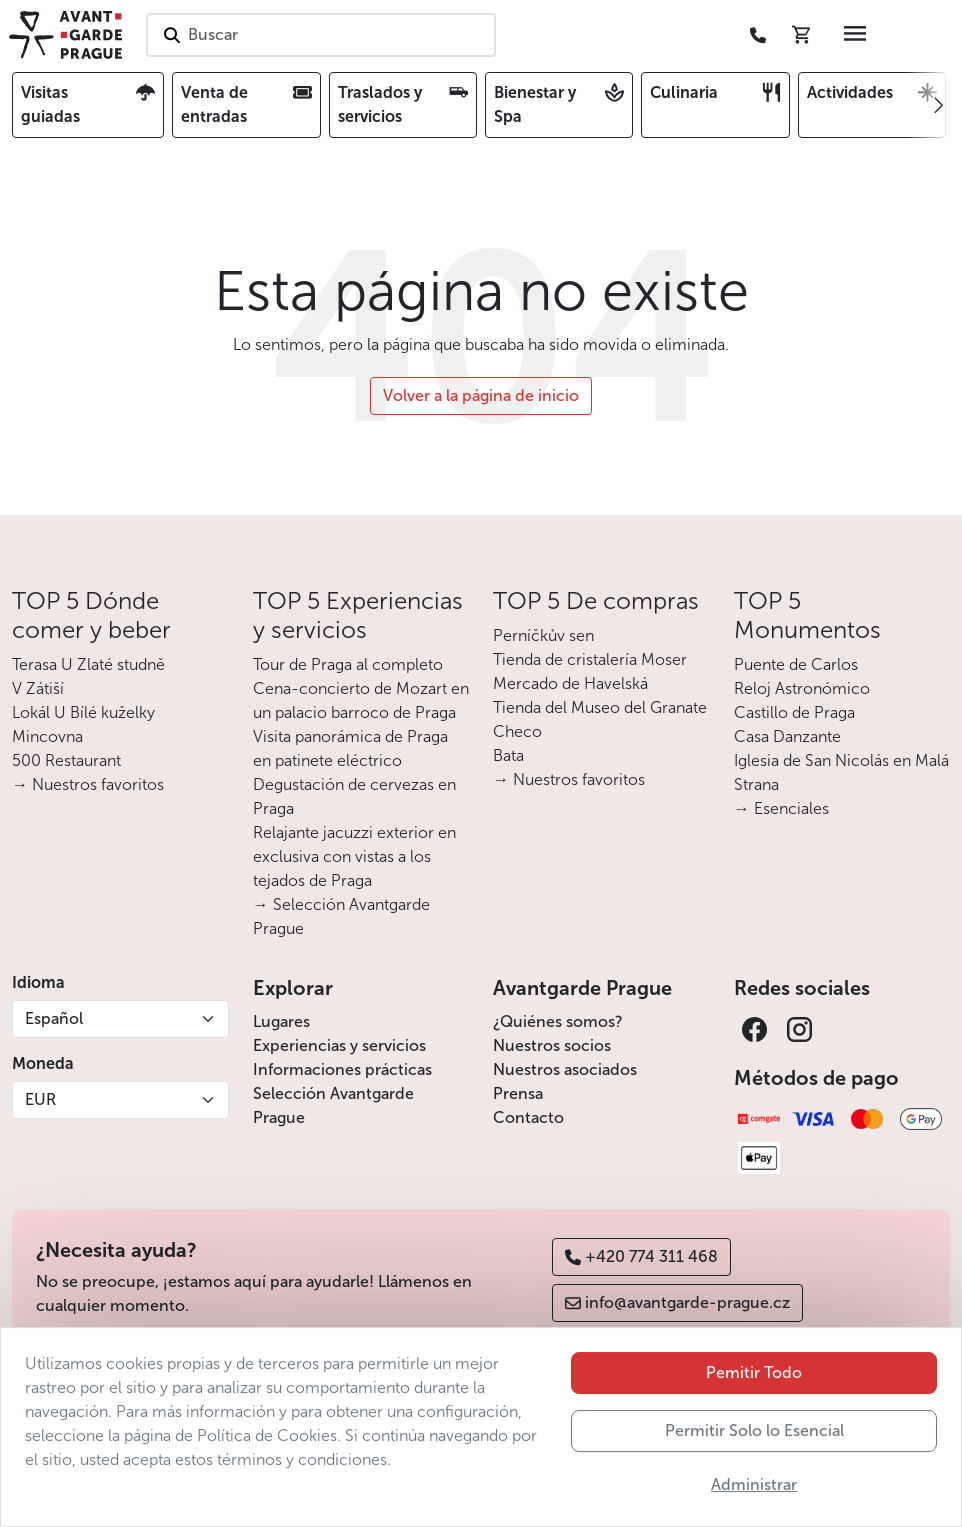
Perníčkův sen (543, 635)
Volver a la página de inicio (481, 395)
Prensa (518, 1093)
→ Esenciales (781, 808)
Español (54, 1018)
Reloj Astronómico (802, 688)
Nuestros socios (552, 1045)
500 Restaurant (66, 760)
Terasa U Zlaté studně (88, 664)
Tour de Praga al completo (348, 664)
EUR (40, 1099)
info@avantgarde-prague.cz (677, 1302)
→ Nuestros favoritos (88, 784)
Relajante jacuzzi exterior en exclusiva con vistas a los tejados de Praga (354, 856)
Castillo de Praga (794, 712)
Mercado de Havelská (570, 683)
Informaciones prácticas (342, 1069)
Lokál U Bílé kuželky (83, 712)
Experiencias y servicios (339, 1045)
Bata (508, 755)
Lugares (281, 1021)
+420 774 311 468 (641, 1256)
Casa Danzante (787, 736)
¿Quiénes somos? (558, 1021)
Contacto (528, 1117)
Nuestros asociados (565, 1069)
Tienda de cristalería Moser (590, 659)
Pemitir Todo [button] (754, 1435)
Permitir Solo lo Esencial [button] (754, 1493)
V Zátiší (38, 688)
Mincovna (47, 736)
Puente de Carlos (796, 664)
